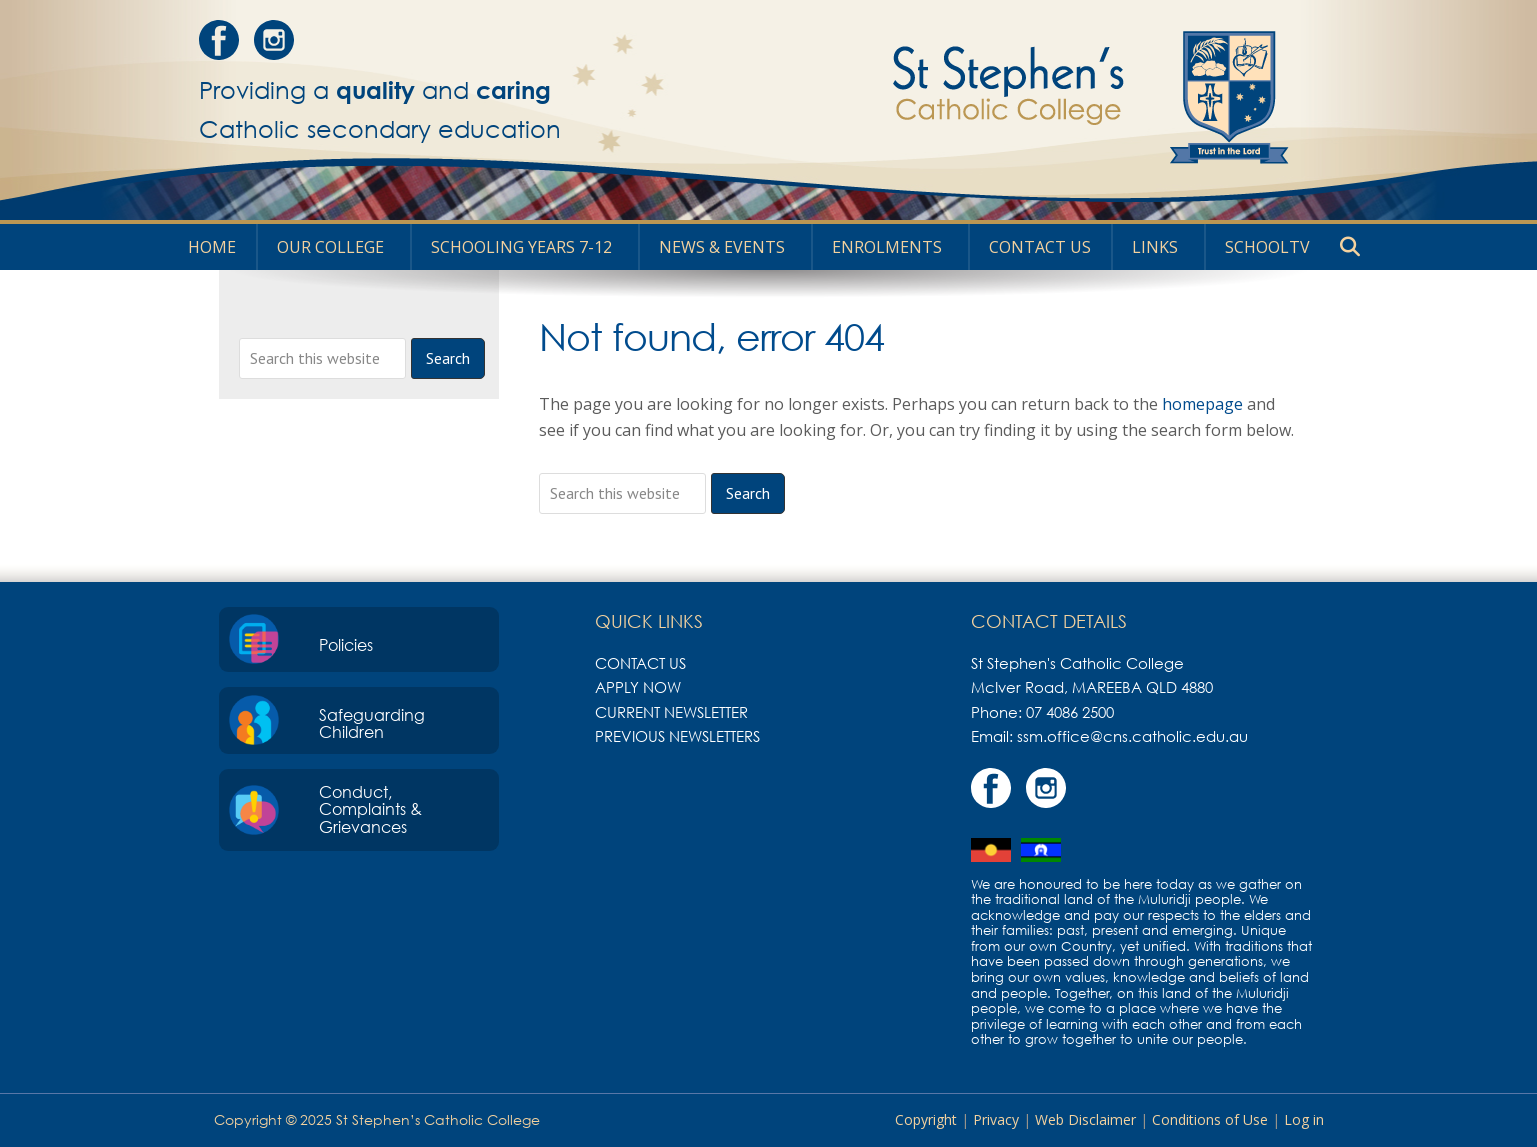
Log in (1304, 1119)
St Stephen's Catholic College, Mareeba (1016, 97)
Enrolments (887, 247)
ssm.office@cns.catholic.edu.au (1132, 736)
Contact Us (1040, 247)
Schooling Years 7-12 (521, 247)
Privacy (996, 1119)
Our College (330, 247)
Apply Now (638, 687)
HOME (212, 247)
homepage (1202, 404)
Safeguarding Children (372, 724)
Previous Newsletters (677, 736)
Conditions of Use (1210, 1119)
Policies (346, 645)
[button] (1350, 247)
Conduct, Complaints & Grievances (370, 809)
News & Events (722, 247)
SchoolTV (1267, 247)
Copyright (926, 1119)
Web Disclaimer (1085, 1119)
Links (1155, 247)
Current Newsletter (671, 712)
